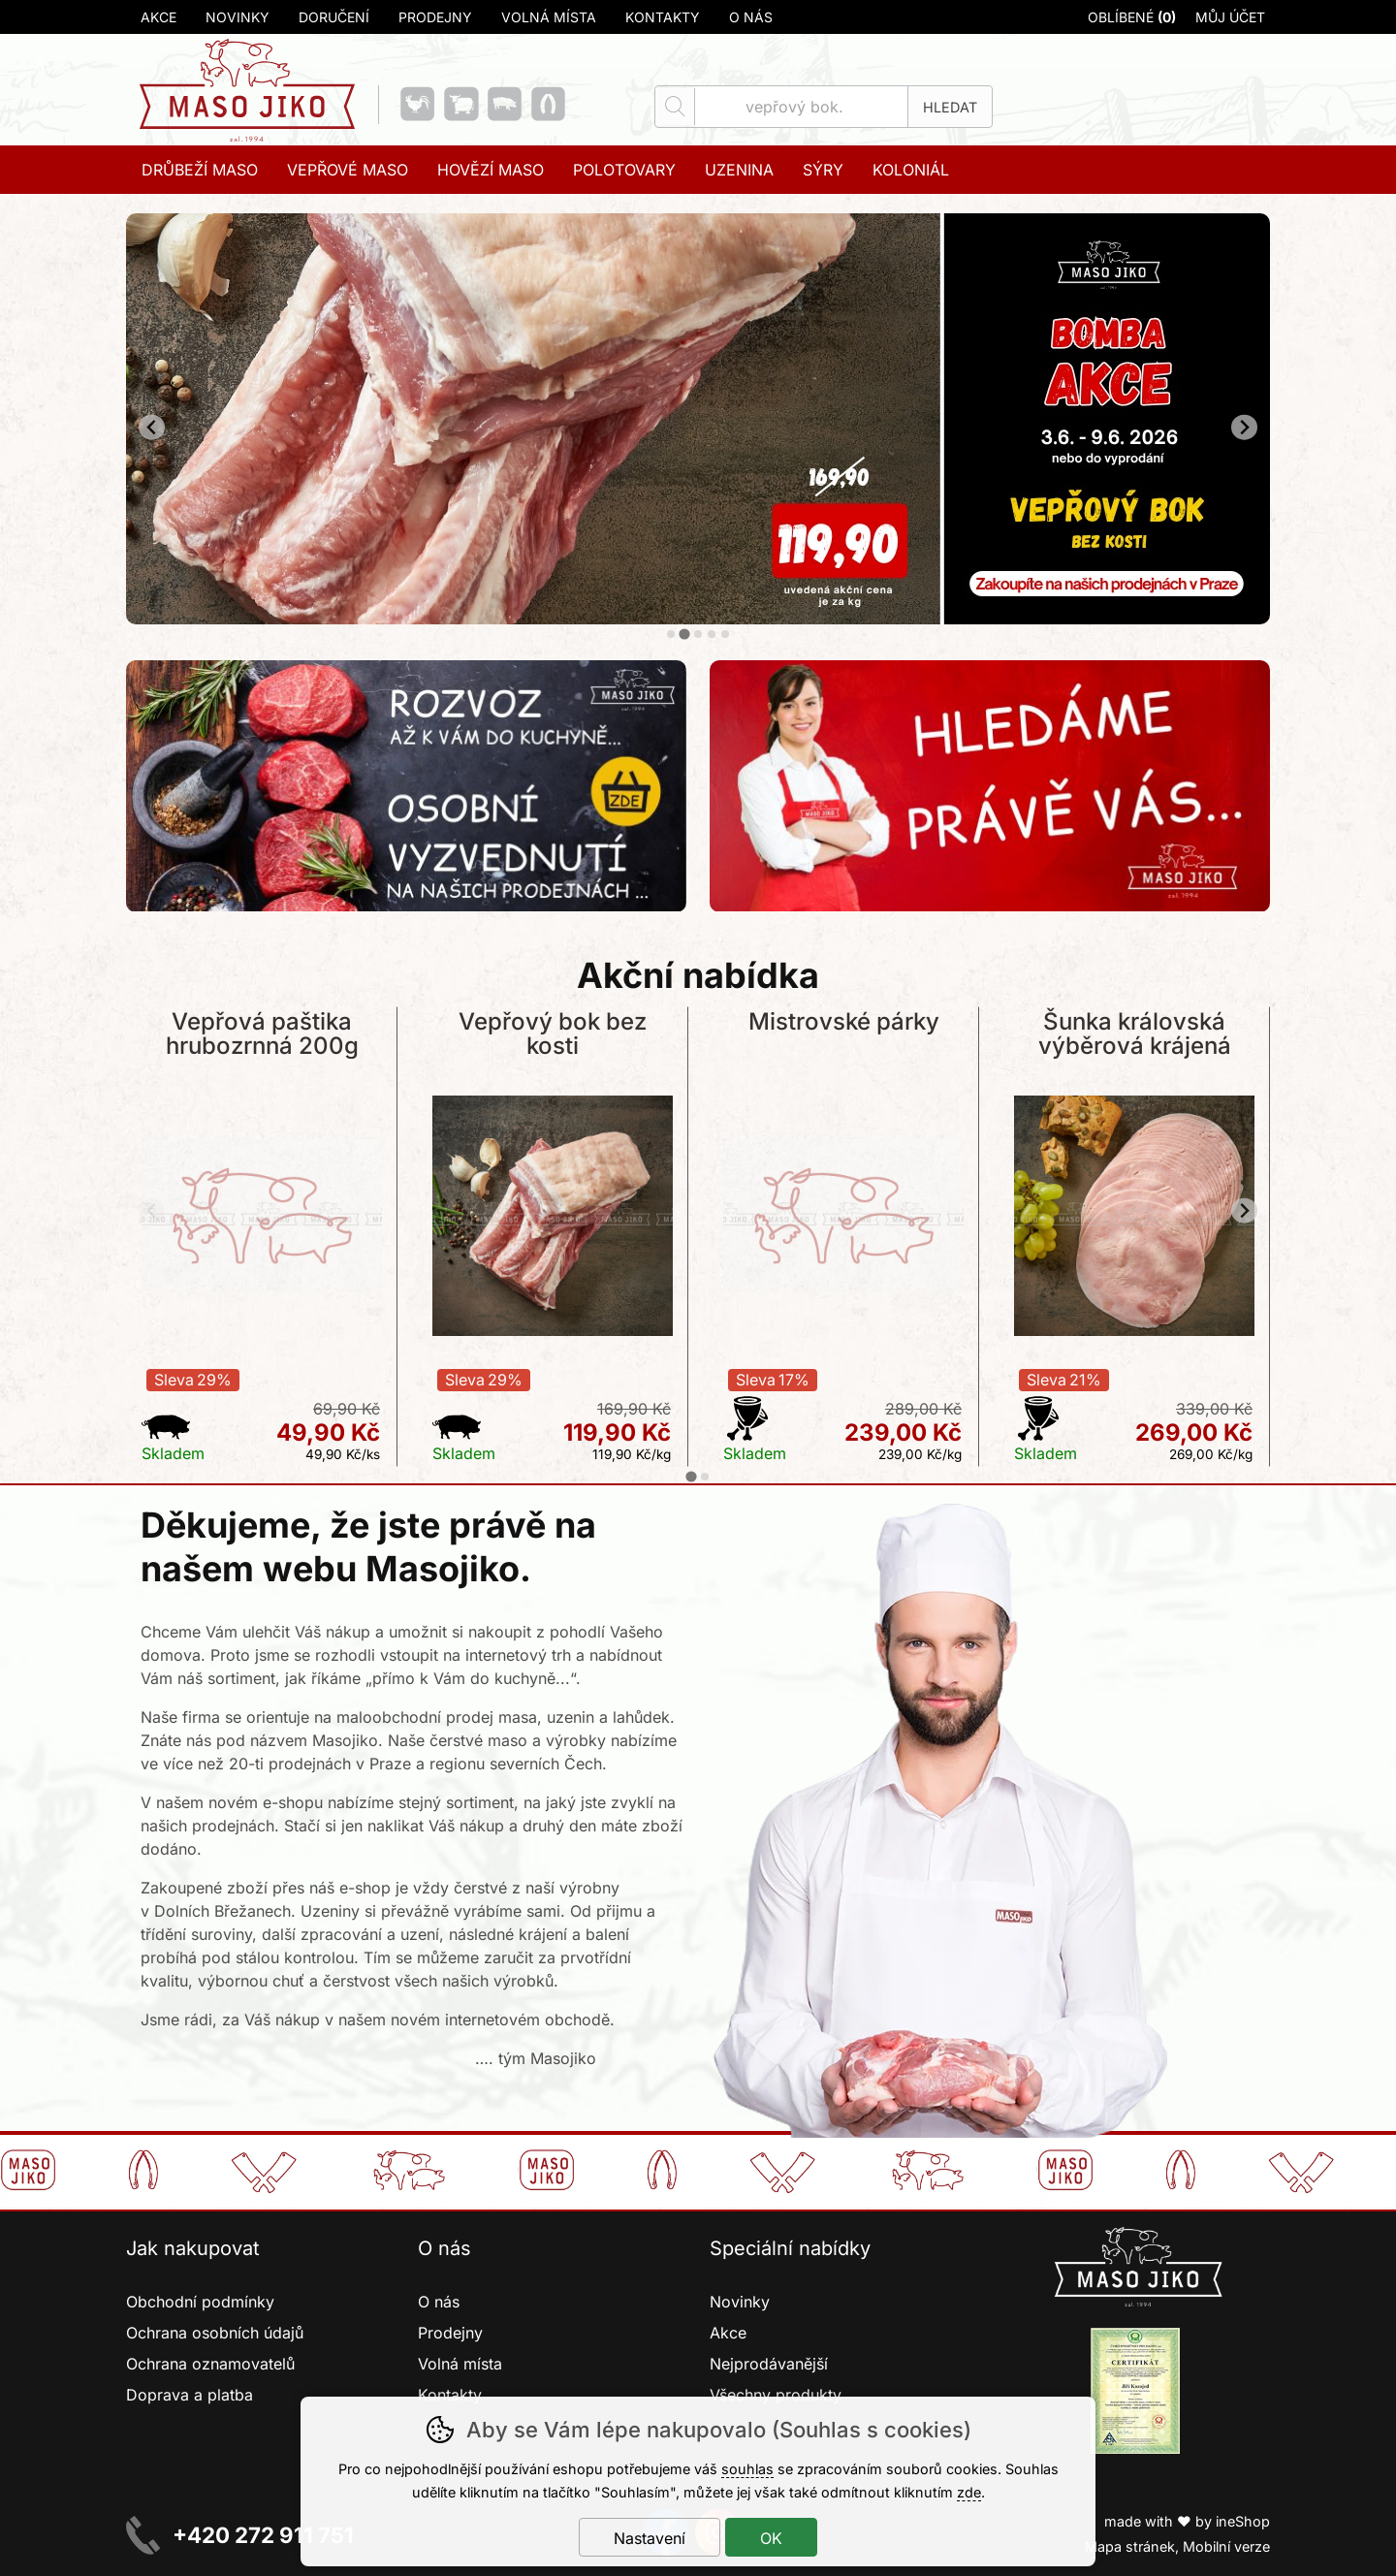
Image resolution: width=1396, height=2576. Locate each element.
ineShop (1243, 2521)
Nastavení (649, 2538)
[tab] (671, 634)
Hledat (950, 107)
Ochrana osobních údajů (214, 2332)
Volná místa (548, 17)
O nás (751, 17)
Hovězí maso (490, 169)
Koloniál (910, 169)
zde (969, 2492)
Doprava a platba (189, 2394)
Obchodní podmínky (200, 2301)
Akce (158, 17)
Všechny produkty (775, 2394)
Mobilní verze (1226, 2546)
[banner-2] (698, 618)
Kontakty (662, 17)
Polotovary (624, 169)
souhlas (747, 2469)
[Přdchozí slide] (152, 427)
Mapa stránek (1130, 2546)
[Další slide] (1244, 427)
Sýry (823, 169)
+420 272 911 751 (263, 2535)
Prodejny (435, 17)
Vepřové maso (347, 169)
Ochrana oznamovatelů (210, 2363)
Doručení (334, 17)
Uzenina (739, 169)
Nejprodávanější (771, 2363)
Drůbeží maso (200, 169)
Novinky (238, 17)
